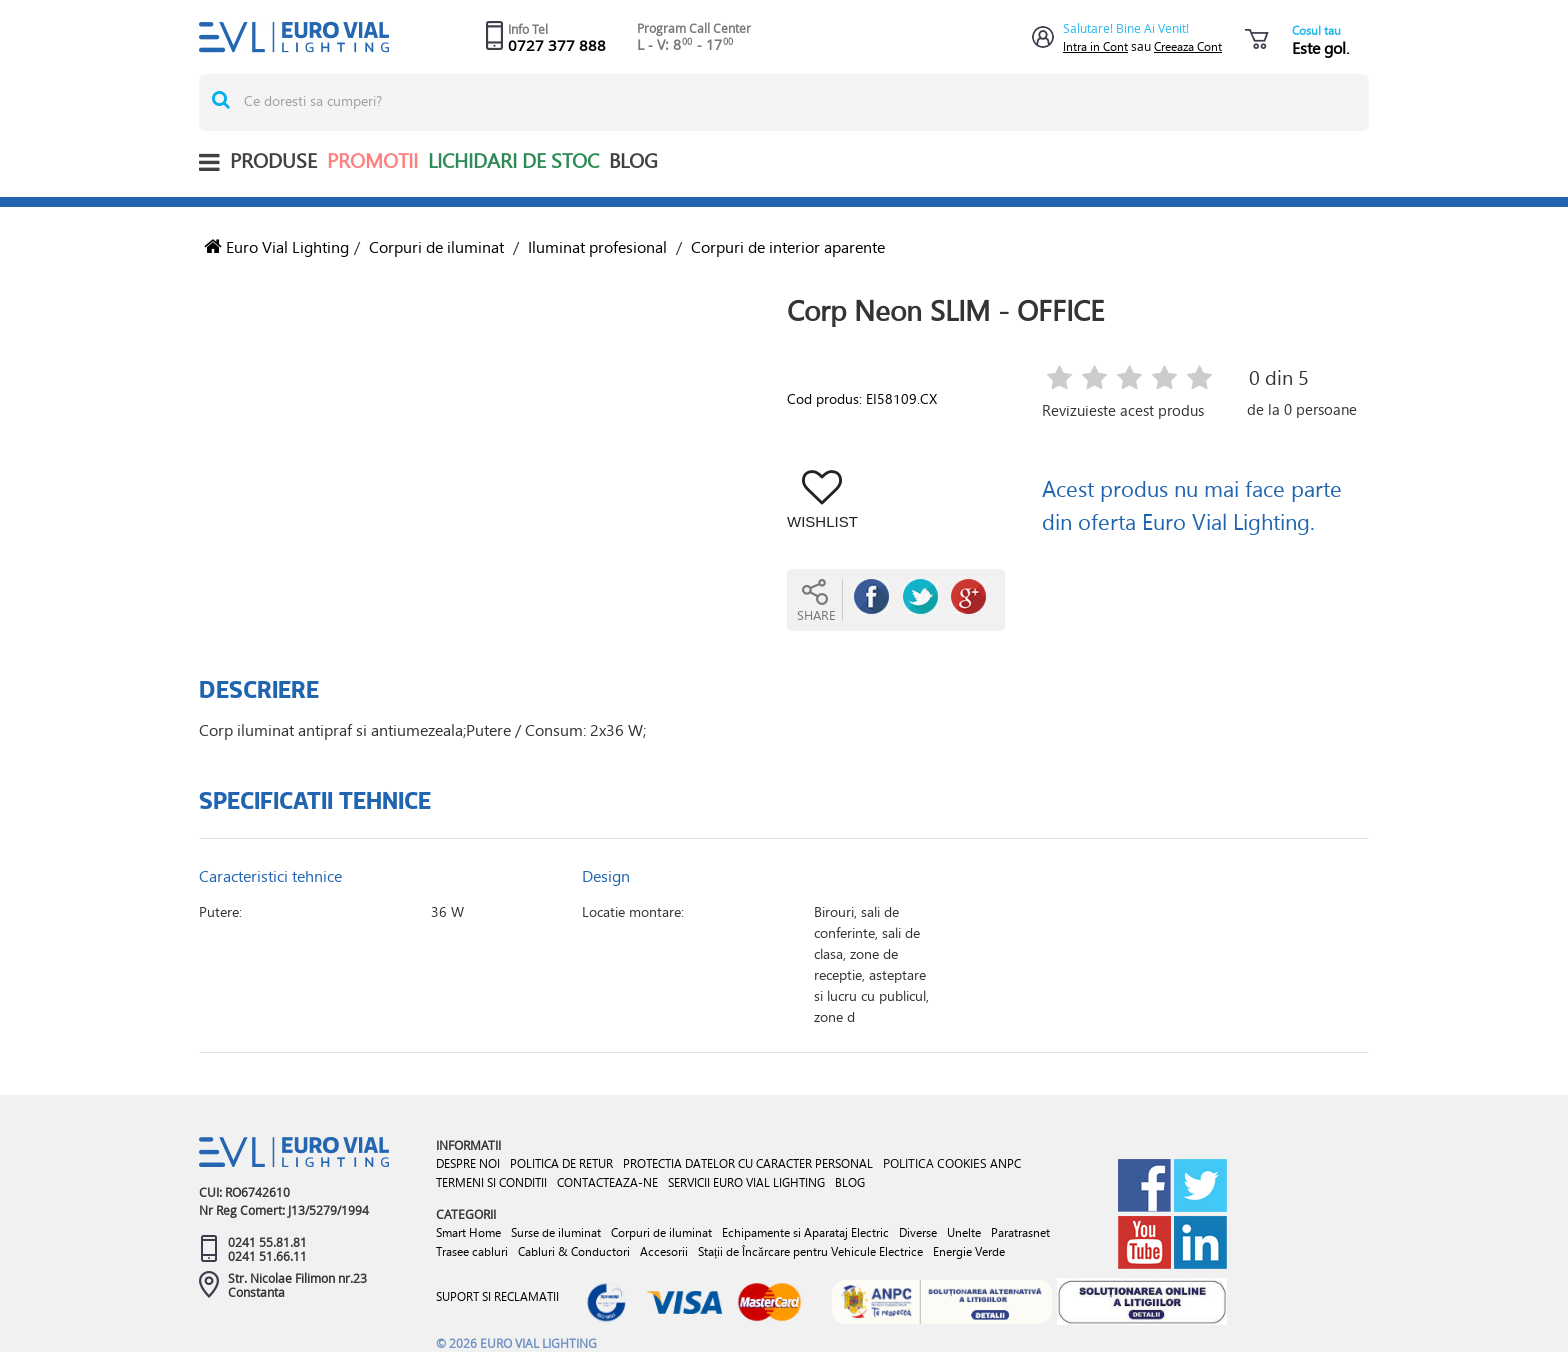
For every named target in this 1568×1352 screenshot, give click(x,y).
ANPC (1005, 1163)
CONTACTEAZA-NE (607, 1182)
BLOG (633, 160)
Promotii (372, 160)
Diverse (918, 1232)
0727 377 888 (557, 45)
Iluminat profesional (597, 246)
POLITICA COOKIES (935, 1163)
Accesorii (664, 1251)
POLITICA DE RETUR (561, 1163)
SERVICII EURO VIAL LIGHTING (746, 1182)
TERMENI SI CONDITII (491, 1182)
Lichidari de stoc (513, 160)
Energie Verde (969, 1251)
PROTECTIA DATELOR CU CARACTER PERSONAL (748, 1163)
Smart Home (468, 1232)
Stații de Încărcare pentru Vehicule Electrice (810, 1251)
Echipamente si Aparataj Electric (805, 1232)
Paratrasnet (1020, 1232)
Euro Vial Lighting (276, 246)
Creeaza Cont (1188, 46)
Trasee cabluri (472, 1251)
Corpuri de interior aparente (788, 246)
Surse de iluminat (556, 1232)
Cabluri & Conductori (574, 1251)
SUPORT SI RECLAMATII (497, 1296)
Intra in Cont (1095, 46)
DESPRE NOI (468, 1163)
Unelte (964, 1232)
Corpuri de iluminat (436, 246)
